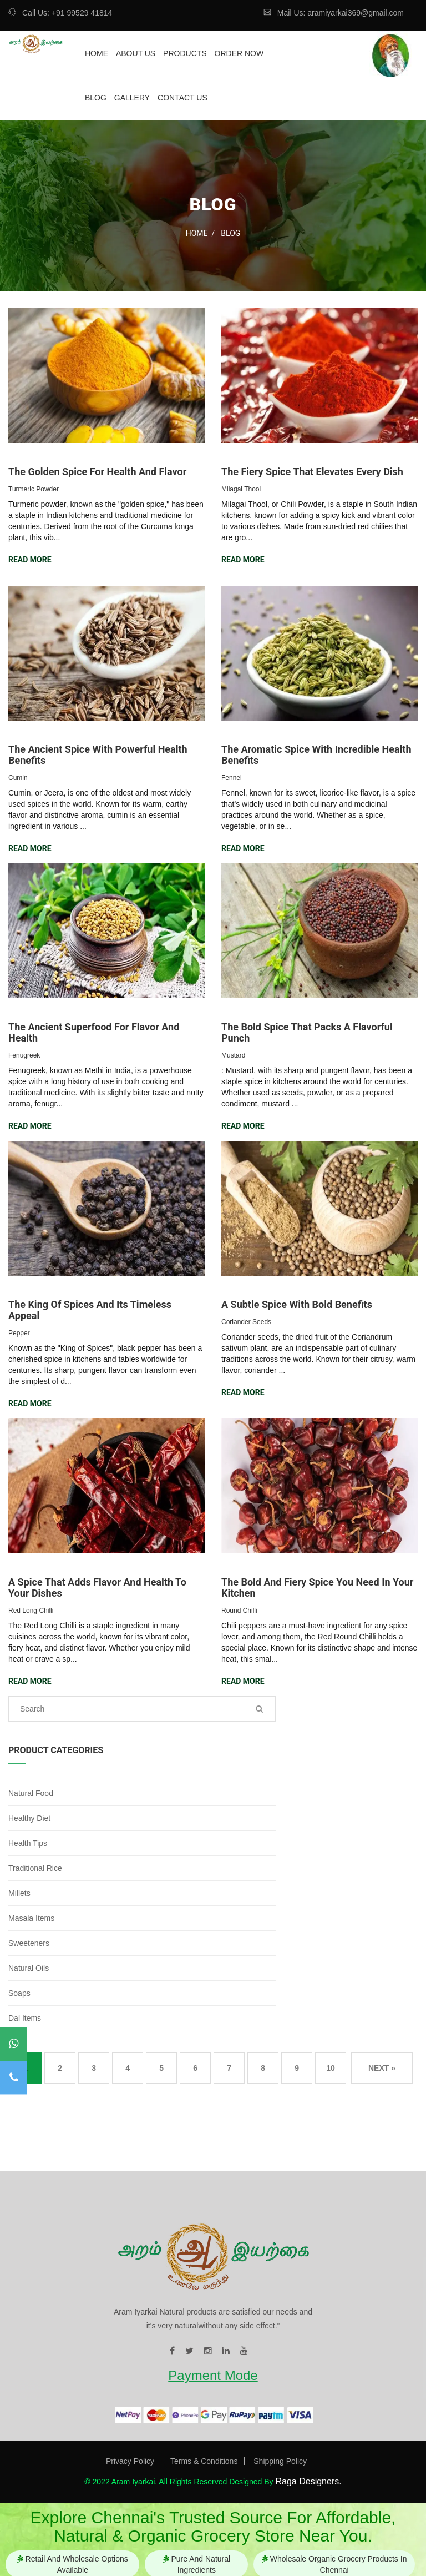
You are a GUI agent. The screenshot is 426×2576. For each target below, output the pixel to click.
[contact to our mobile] (13, 2078)
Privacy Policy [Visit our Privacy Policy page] (130, 2461)
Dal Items (24, 2018)
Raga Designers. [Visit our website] (308, 2481)
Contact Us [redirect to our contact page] (182, 97)
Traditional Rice (35, 1868)
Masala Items (31, 1918)
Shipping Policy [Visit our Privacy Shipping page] (280, 2461)
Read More (30, 559)
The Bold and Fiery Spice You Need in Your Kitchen (317, 1587)
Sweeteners (28, 1943)
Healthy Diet (29, 1818)
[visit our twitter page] (189, 2351)
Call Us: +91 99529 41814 (60, 12)
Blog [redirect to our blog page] (95, 97)
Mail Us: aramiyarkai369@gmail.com (333, 12)
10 (330, 2068)
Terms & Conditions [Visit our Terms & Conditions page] (203, 2461)
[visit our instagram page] (208, 2351)
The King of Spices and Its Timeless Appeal (89, 1310)
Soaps (19, 1993)
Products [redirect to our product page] (185, 53)
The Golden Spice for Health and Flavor (97, 471)
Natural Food (30, 1793)
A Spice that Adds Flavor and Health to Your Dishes (97, 1587)
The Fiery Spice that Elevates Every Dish (312, 471)
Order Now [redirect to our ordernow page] (239, 53)
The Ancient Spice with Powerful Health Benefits (97, 754)
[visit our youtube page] (244, 2351)
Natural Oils (28, 1968)
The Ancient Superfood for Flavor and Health (93, 1032)
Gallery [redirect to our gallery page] (132, 97)
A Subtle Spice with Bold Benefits (296, 1304)
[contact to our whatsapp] (13, 2044)
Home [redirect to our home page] (96, 53)
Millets (19, 1893)
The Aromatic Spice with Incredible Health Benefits (316, 754)
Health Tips (27, 1843)
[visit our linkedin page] (226, 2351)
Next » (381, 2068)
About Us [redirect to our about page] (135, 53)
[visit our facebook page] (172, 2351)
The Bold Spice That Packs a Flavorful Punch (307, 1032)
